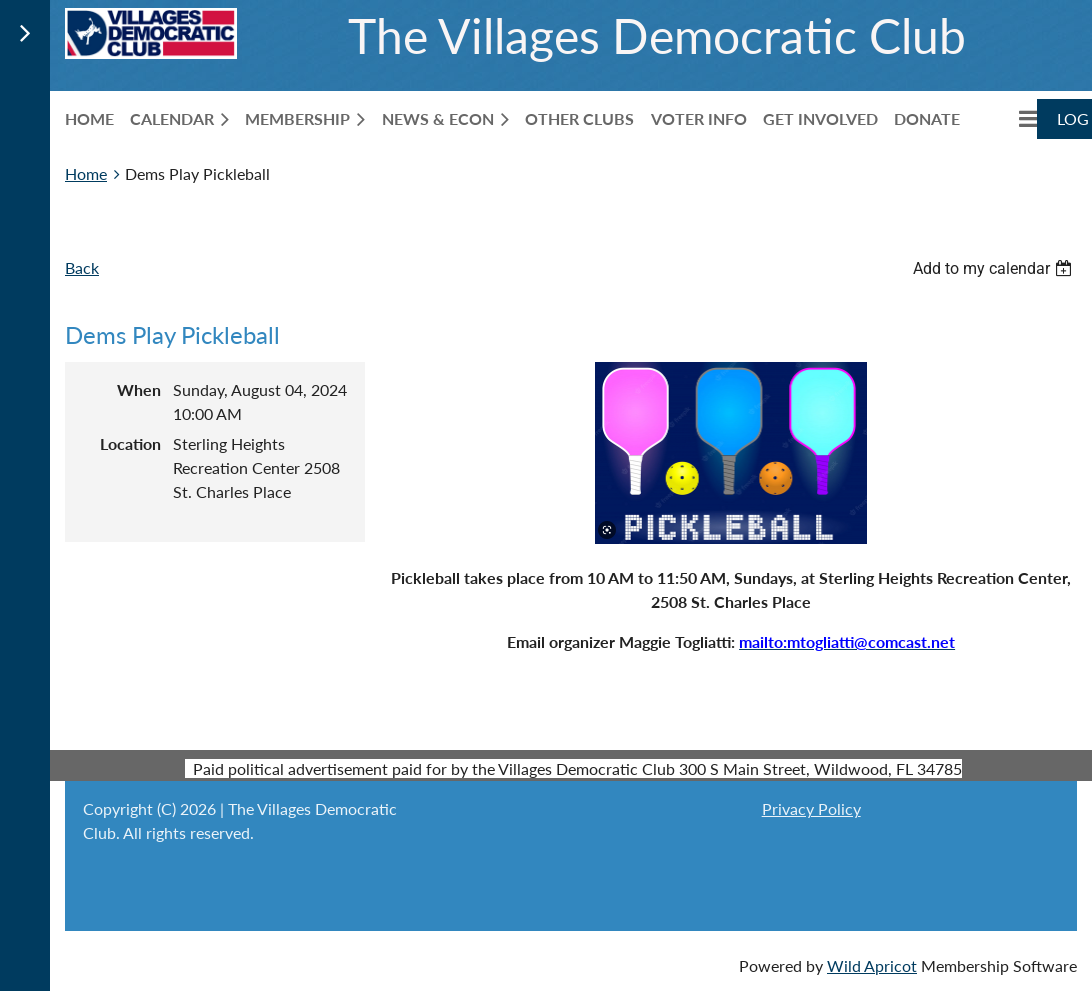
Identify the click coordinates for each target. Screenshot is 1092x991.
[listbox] (995, 268)
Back (82, 267)
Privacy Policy (811, 808)
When (139, 389)
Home (86, 173)
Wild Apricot (872, 965)
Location (130, 443)
